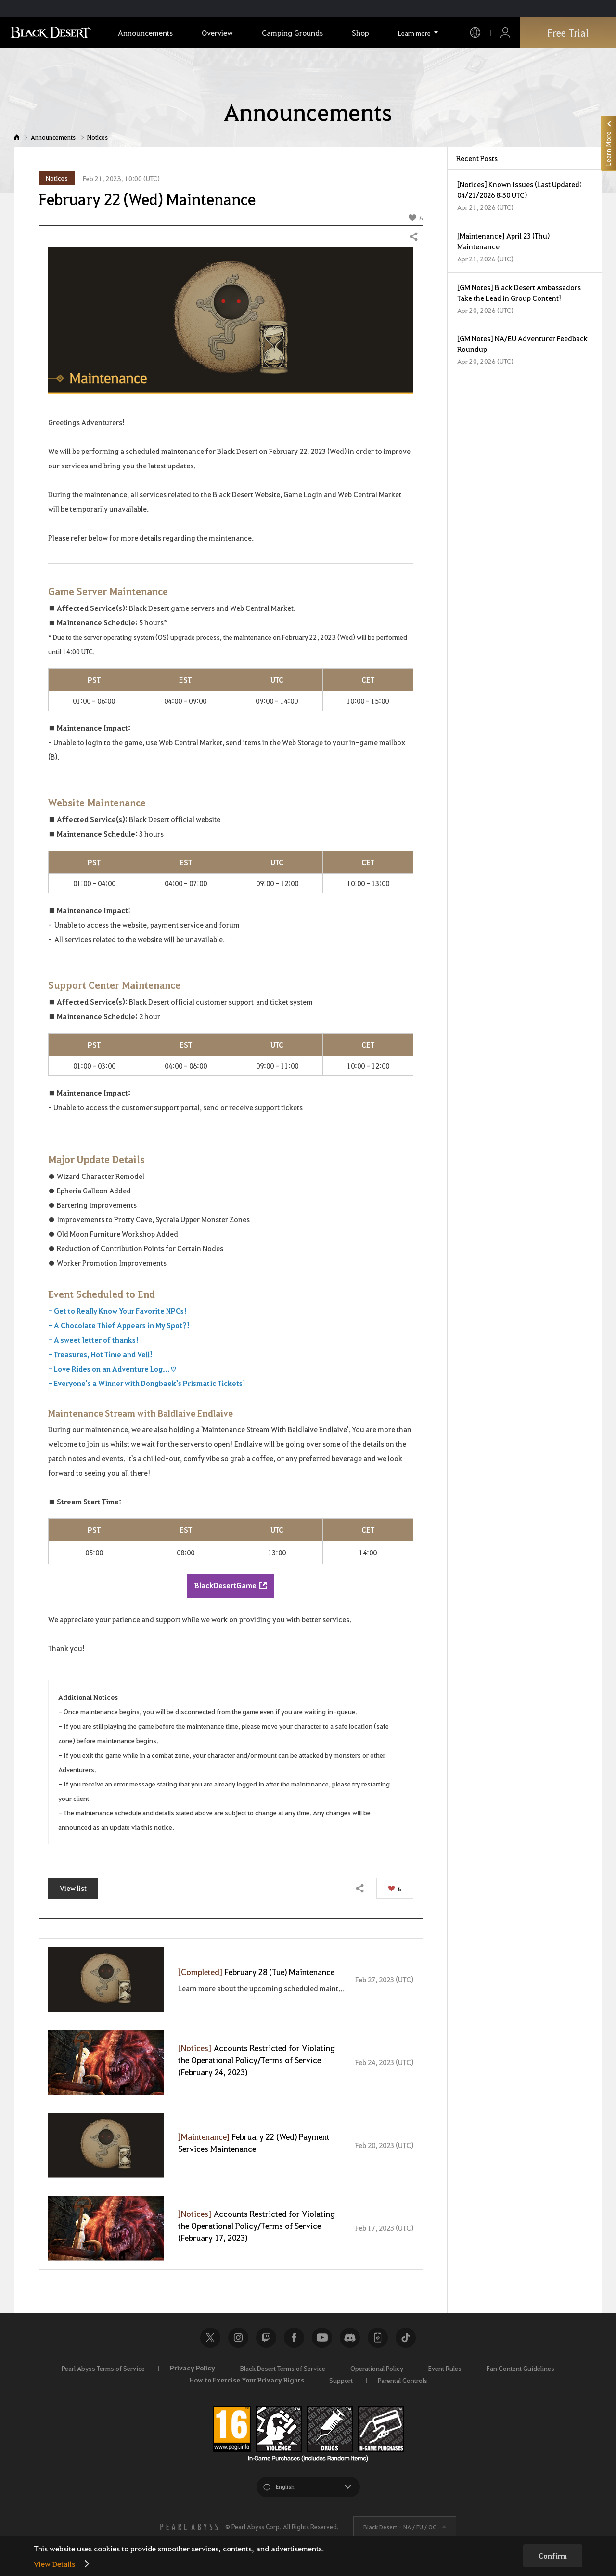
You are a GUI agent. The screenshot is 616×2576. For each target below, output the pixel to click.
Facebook (294, 2338)
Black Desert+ (378, 2338)
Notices (97, 137)
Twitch (266, 2338)
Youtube (322, 2338)
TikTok (406, 2338)
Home (16, 137)
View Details (54, 2564)
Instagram (238, 2338)
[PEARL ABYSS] (189, 2527)
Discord (350, 2338)
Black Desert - (399, 2527)
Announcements (53, 137)
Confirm (553, 2556)
